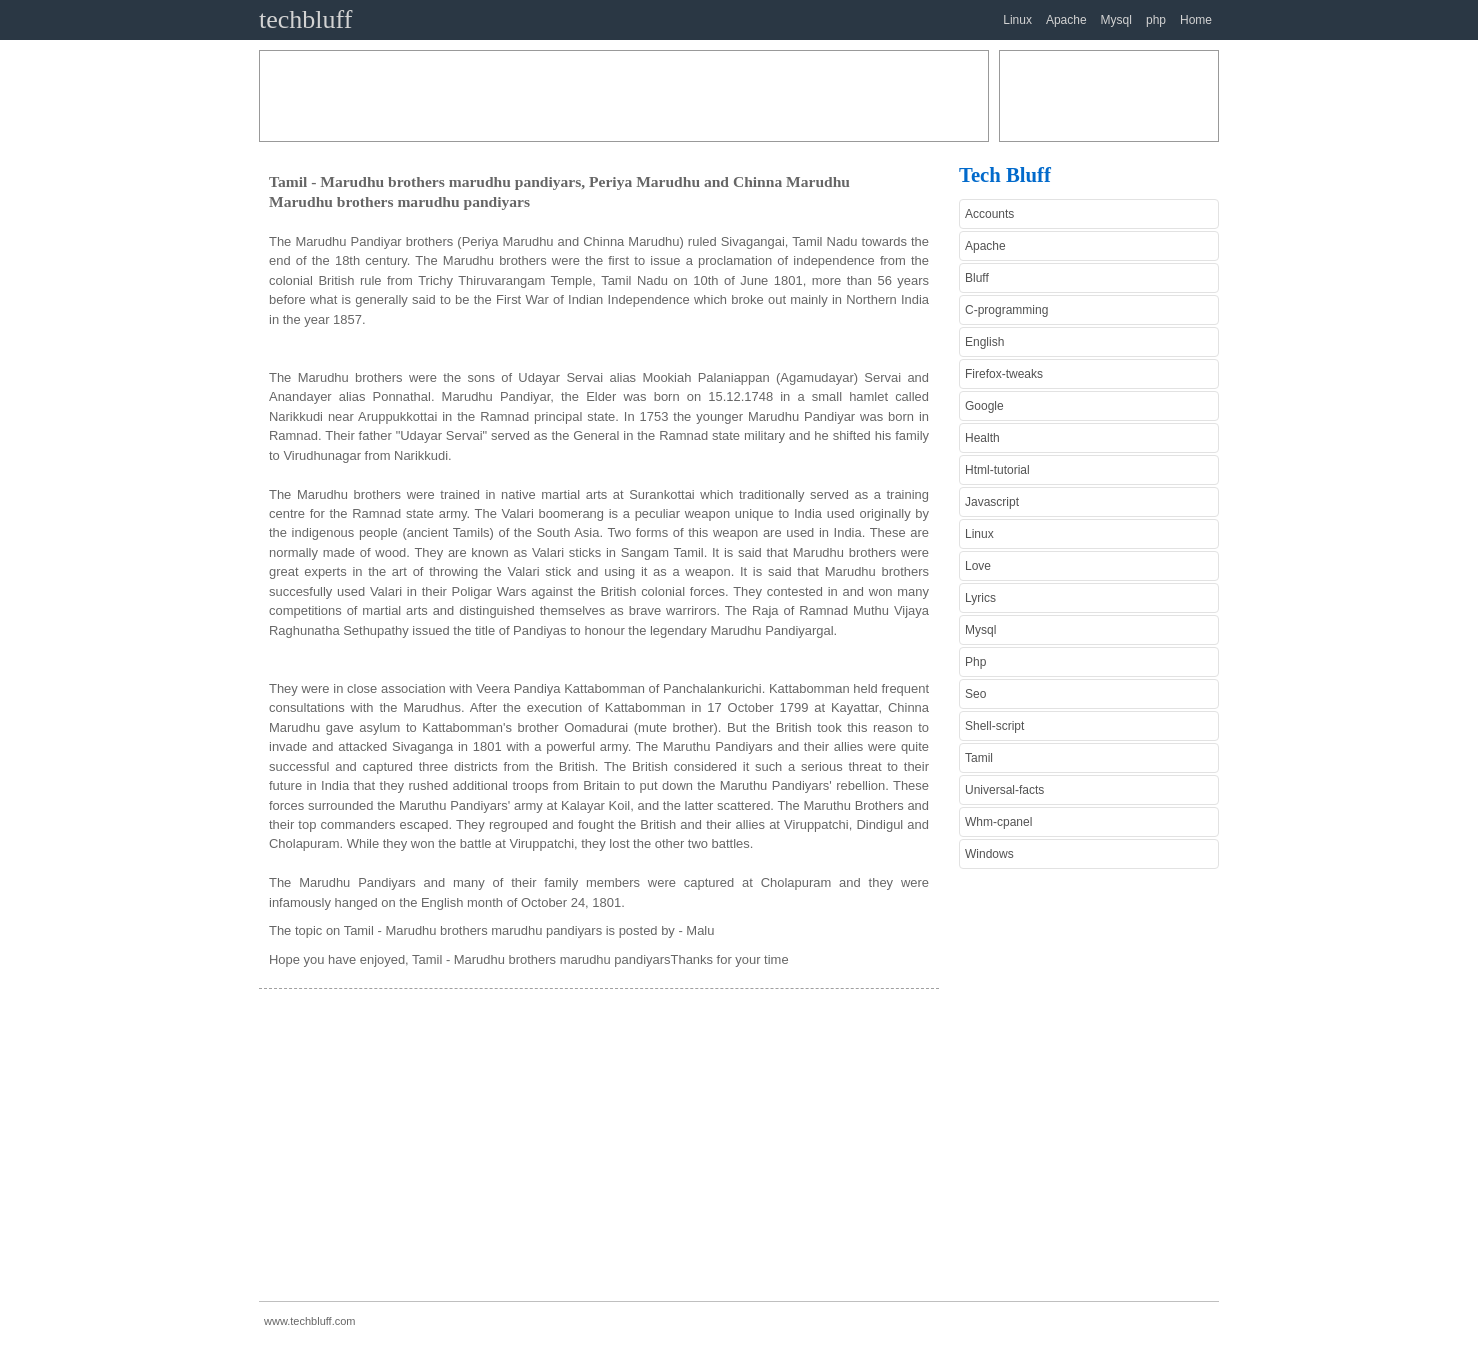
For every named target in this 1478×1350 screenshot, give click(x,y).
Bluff (977, 278)
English (984, 342)
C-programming (1006, 310)
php (1156, 20)
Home (1196, 20)
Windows (989, 854)
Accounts (989, 214)
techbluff (305, 19)
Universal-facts (1004, 790)
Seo (975, 694)
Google (984, 406)
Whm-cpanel (998, 822)
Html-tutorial (997, 470)
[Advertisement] (624, 96)
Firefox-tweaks (1004, 374)
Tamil (979, 758)
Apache (1066, 20)
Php (975, 662)
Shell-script (994, 726)
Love (978, 566)
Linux (1017, 20)
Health (982, 438)
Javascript (992, 502)
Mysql (1116, 20)
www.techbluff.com (310, 1321)
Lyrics (980, 598)
